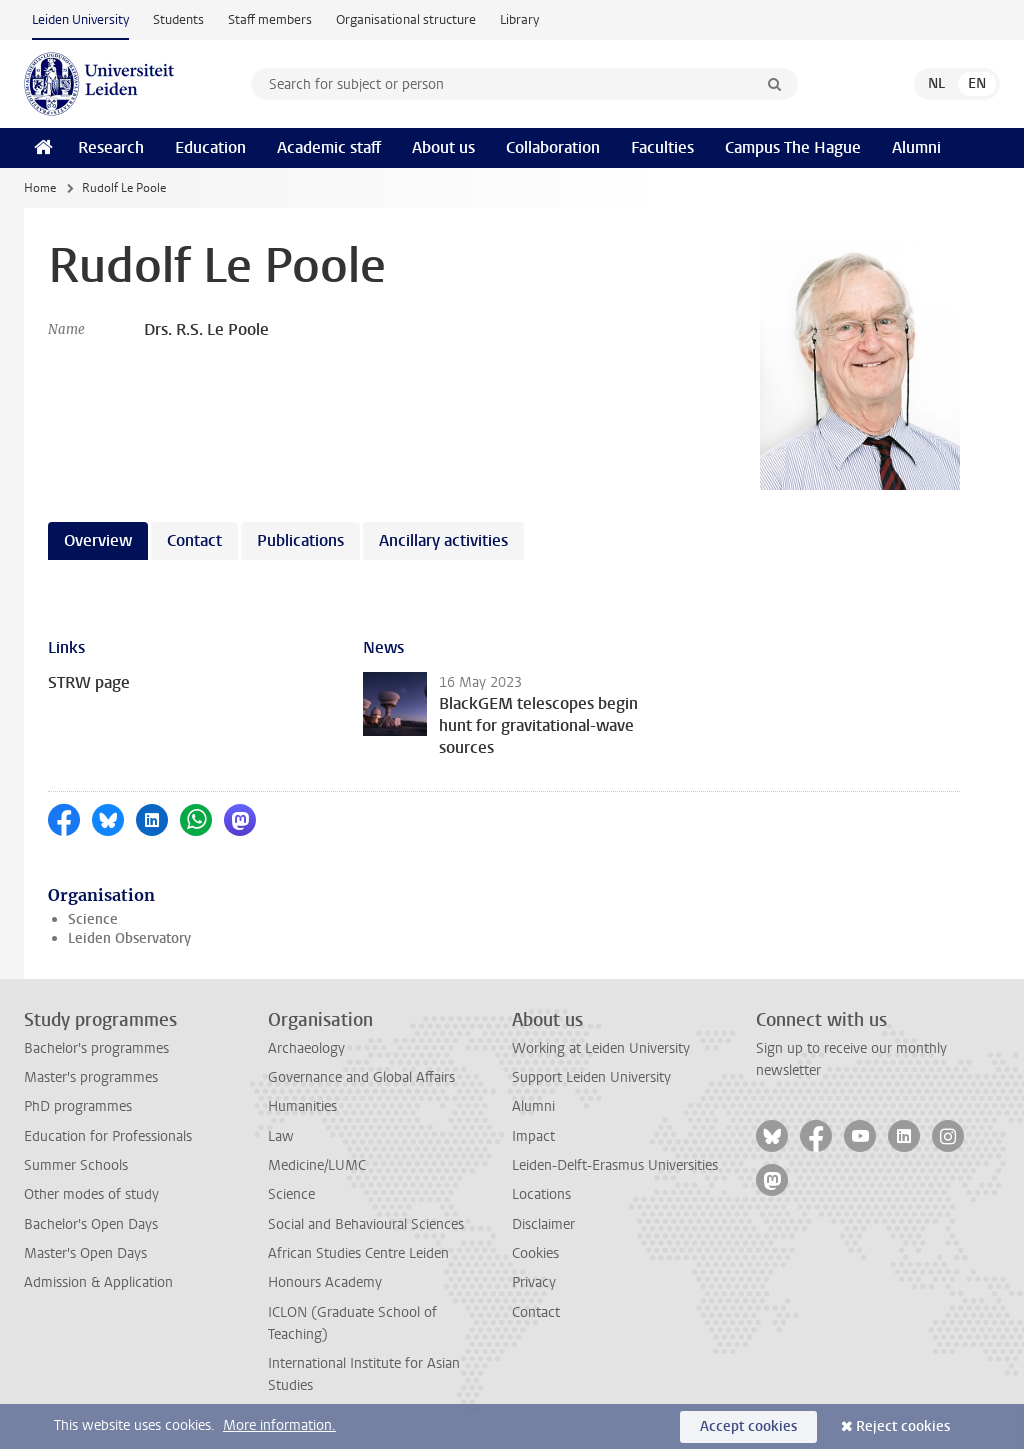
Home (40, 188)
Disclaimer (543, 1224)
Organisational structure (406, 19)
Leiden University (80, 19)
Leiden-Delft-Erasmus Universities (615, 1165)
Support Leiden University (591, 1077)
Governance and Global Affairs (361, 1077)
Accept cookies (748, 1426)
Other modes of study (91, 1194)
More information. (279, 1425)
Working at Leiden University (601, 1048)
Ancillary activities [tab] (443, 540)
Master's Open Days (85, 1253)
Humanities (302, 1106)
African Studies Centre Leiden (358, 1253)
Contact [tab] (194, 540)
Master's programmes (91, 1077)
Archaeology (306, 1048)
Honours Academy (325, 1282)
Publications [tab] (300, 540)
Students (178, 19)
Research (111, 147)
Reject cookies (903, 1426)
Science (93, 919)
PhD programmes (78, 1106)
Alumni (916, 147)
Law (281, 1136)
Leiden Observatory (129, 938)
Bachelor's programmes (96, 1048)
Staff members (270, 19)
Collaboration (553, 147)
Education (210, 147)
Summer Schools (76, 1165)
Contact (536, 1312)
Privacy (534, 1282)
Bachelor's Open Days (91, 1224)
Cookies (535, 1253)
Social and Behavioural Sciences (366, 1224)
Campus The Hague (793, 147)
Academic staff (329, 147)
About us (443, 147)
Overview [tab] (98, 540)
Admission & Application (98, 1282)
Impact (533, 1136)
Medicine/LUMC (317, 1165)
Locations (541, 1194)
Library (519, 19)
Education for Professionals (108, 1136)
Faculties (662, 147)
